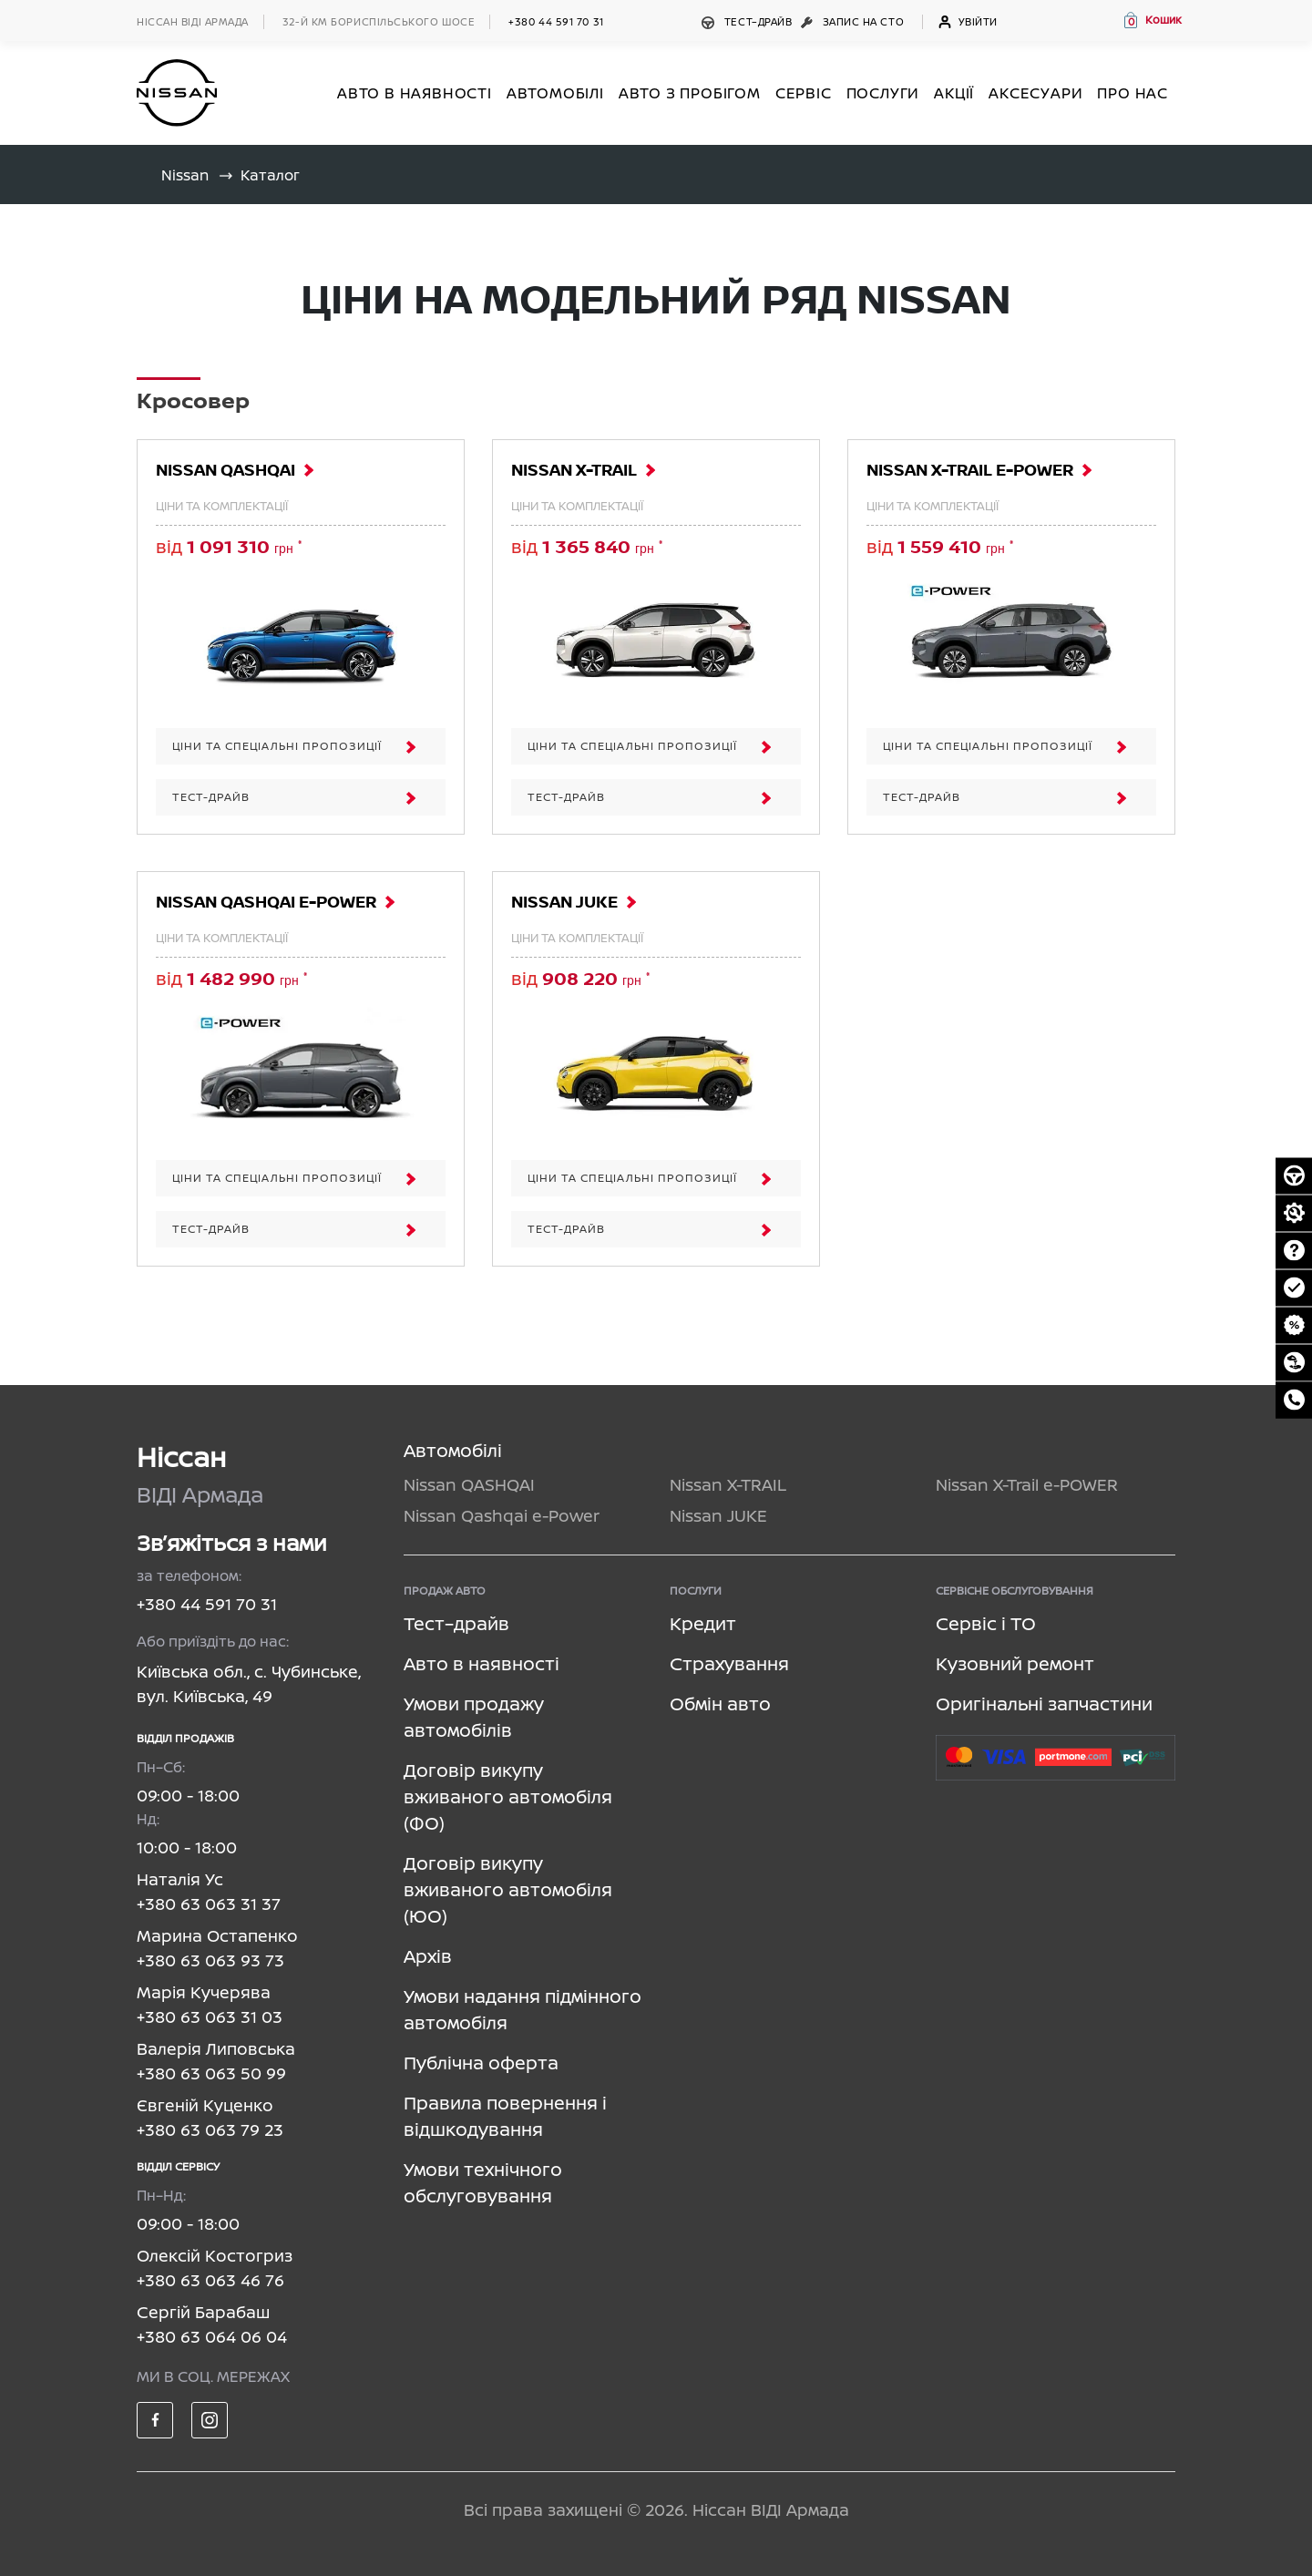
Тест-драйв (303, 797)
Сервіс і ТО (986, 1623)
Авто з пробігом (690, 93)
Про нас (1132, 93)
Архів (428, 1956)
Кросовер (193, 402)
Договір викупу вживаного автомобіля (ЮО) (508, 1889)
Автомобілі (453, 1450)
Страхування (729, 1663)
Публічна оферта (481, 2062)
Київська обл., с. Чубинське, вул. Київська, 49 (249, 1683)
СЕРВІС (803, 93)
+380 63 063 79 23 (210, 2129)
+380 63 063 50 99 (211, 2073)
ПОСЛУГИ (883, 93)
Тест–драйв (748, 21)
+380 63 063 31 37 (209, 1903)
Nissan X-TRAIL (574, 470)
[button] (1152, 20)
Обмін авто (720, 1703)
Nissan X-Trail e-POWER (969, 470)
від (229, 546)
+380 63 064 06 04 (212, 2336)
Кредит (703, 1623)
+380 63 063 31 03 (209, 2016)
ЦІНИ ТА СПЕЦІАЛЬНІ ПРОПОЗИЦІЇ (303, 746)
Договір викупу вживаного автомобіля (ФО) (508, 1796)
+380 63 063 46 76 (210, 2280)
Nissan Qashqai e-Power (266, 902)
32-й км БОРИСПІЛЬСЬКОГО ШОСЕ (378, 21)
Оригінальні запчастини (1044, 1703)
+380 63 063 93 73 (210, 1960)
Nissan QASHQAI (225, 470)
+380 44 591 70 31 (555, 21)
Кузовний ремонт (1015, 1663)
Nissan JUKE (564, 902)
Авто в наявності (481, 1663)
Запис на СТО (853, 21)
